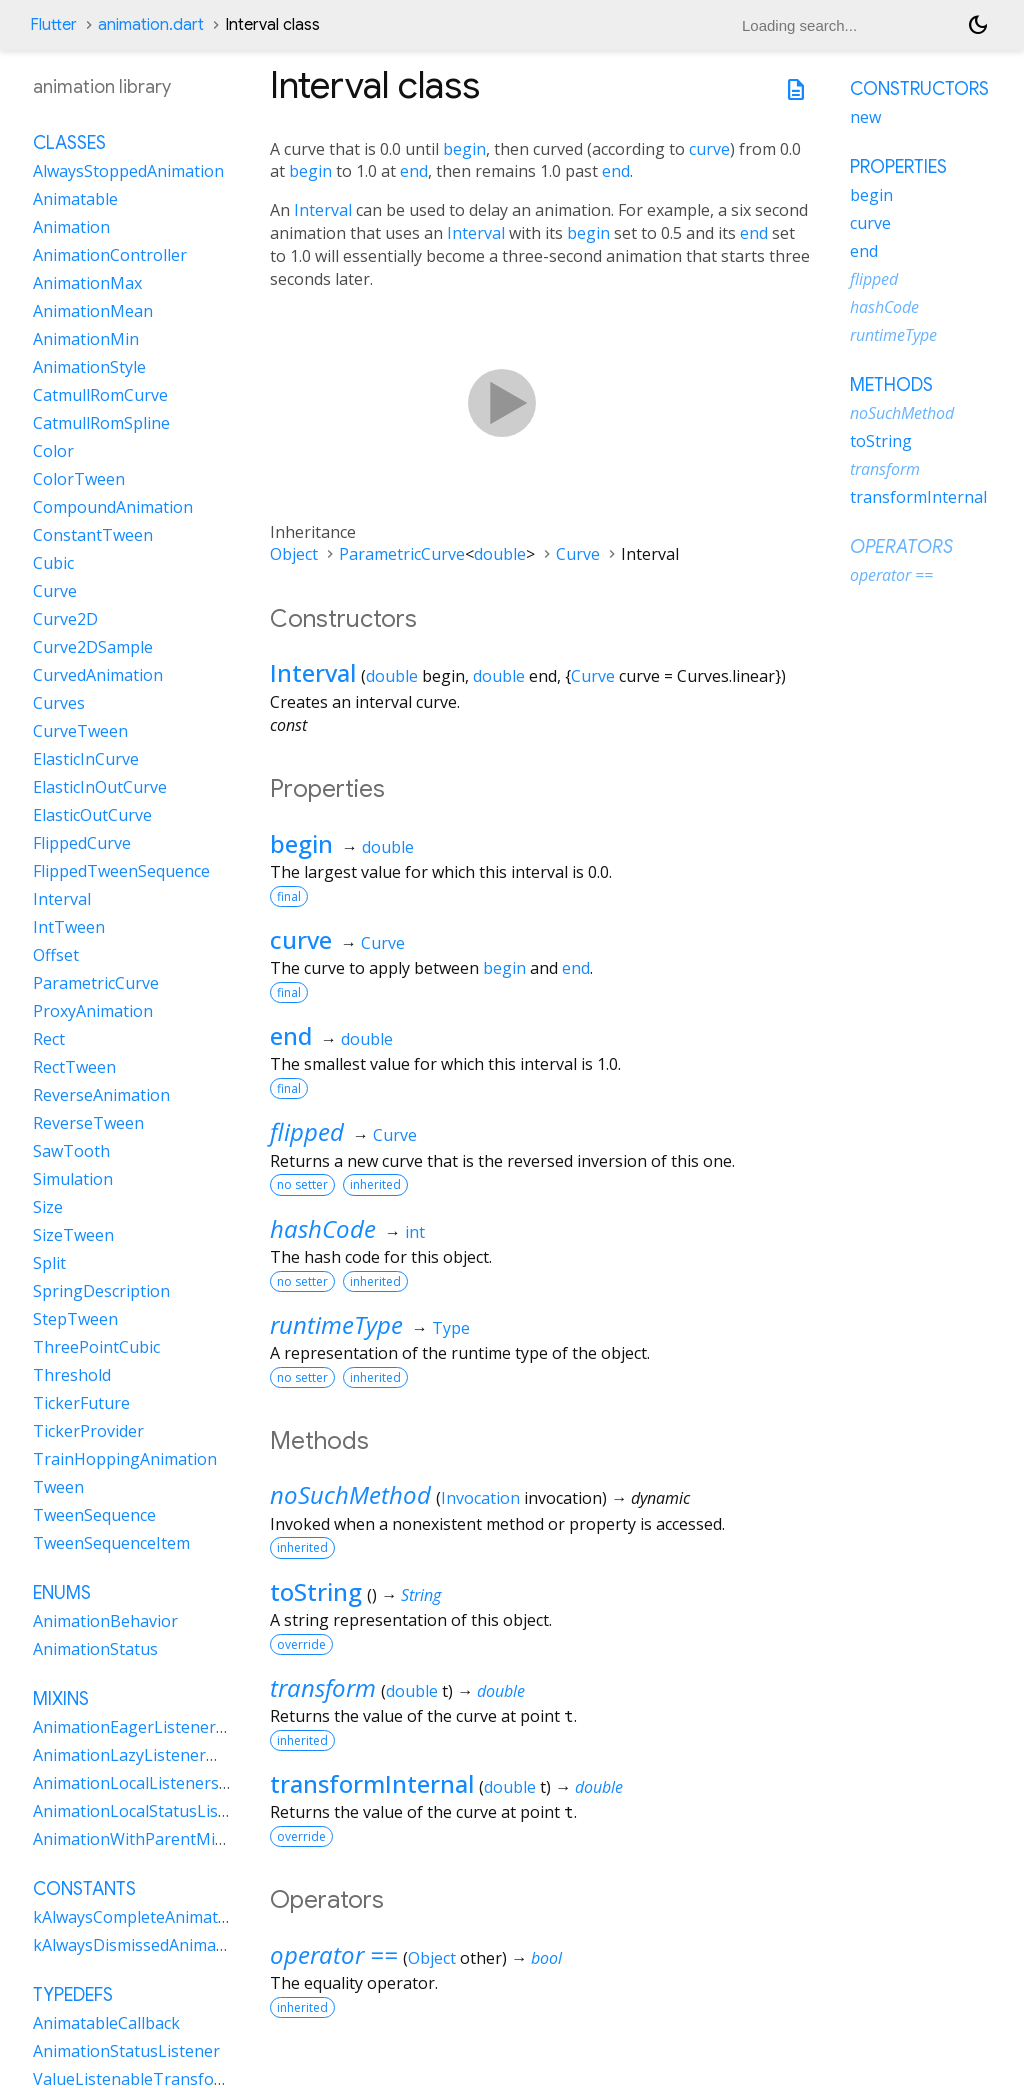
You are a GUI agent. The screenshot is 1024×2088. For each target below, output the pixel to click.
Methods (891, 385)
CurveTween (80, 731)
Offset (56, 955)
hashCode (323, 1228)
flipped (307, 1131)
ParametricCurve (402, 554)
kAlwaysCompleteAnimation (137, 1917)
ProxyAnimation (93, 1011)
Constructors (919, 89)
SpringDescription (101, 1291)
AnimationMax (87, 283)
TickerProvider (88, 1431)
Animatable (75, 199)
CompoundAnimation (113, 507)
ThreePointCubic (96, 1347)
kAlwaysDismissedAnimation (139, 1945)
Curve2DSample (93, 647)
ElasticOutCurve (92, 815)
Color (53, 451)
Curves (59, 703)
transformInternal (372, 1783)
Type (451, 1328)
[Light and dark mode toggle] (978, 25)
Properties (898, 167)
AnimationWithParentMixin (135, 1839)
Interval (323, 210)
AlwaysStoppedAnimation (128, 171)
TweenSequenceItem (111, 1543)
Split (49, 1263)
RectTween (74, 1067)
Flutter (53, 25)
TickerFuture (81, 1403)
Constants (84, 1889)
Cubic (53, 563)
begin (464, 149)
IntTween (69, 927)
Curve (578, 554)
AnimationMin (86, 339)
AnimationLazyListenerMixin (140, 1755)
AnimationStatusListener (126, 2051)
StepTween (75, 1319)
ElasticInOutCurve (100, 787)
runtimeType (336, 1324)
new (865, 117)
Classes (69, 143)
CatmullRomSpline (101, 423)
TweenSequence (94, 1515)
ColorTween (79, 479)
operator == (334, 1954)
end (414, 171)
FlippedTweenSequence (121, 871)
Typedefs (73, 1995)
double (500, 554)
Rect (49, 1039)
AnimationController (110, 255)
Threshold (72, 1375)
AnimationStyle (89, 367)
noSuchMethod (350, 1494)
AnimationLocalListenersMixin (146, 1783)
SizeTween (73, 1235)
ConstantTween (93, 535)
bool (546, 1958)
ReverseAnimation (101, 1095)
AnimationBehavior (105, 1621)
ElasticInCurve (86, 759)
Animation (71, 227)
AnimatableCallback (106, 2023)
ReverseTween (88, 1123)
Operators (901, 547)
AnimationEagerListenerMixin (145, 1727)
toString (316, 1591)
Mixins (61, 1699)
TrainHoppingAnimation (125, 1459)
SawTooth (71, 1151)
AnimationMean (93, 311)
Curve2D (65, 619)
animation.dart (151, 25)
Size (48, 1207)
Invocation (480, 1498)
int (415, 1232)
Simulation (73, 1179)
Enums (62, 1593)
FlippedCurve (82, 843)
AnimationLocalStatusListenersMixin (170, 1811)
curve (709, 149)
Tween (58, 1487)
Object (294, 554)
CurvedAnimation (98, 675)
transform (323, 1687)
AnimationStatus (95, 1649)
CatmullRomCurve (100, 395)
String (421, 1595)
